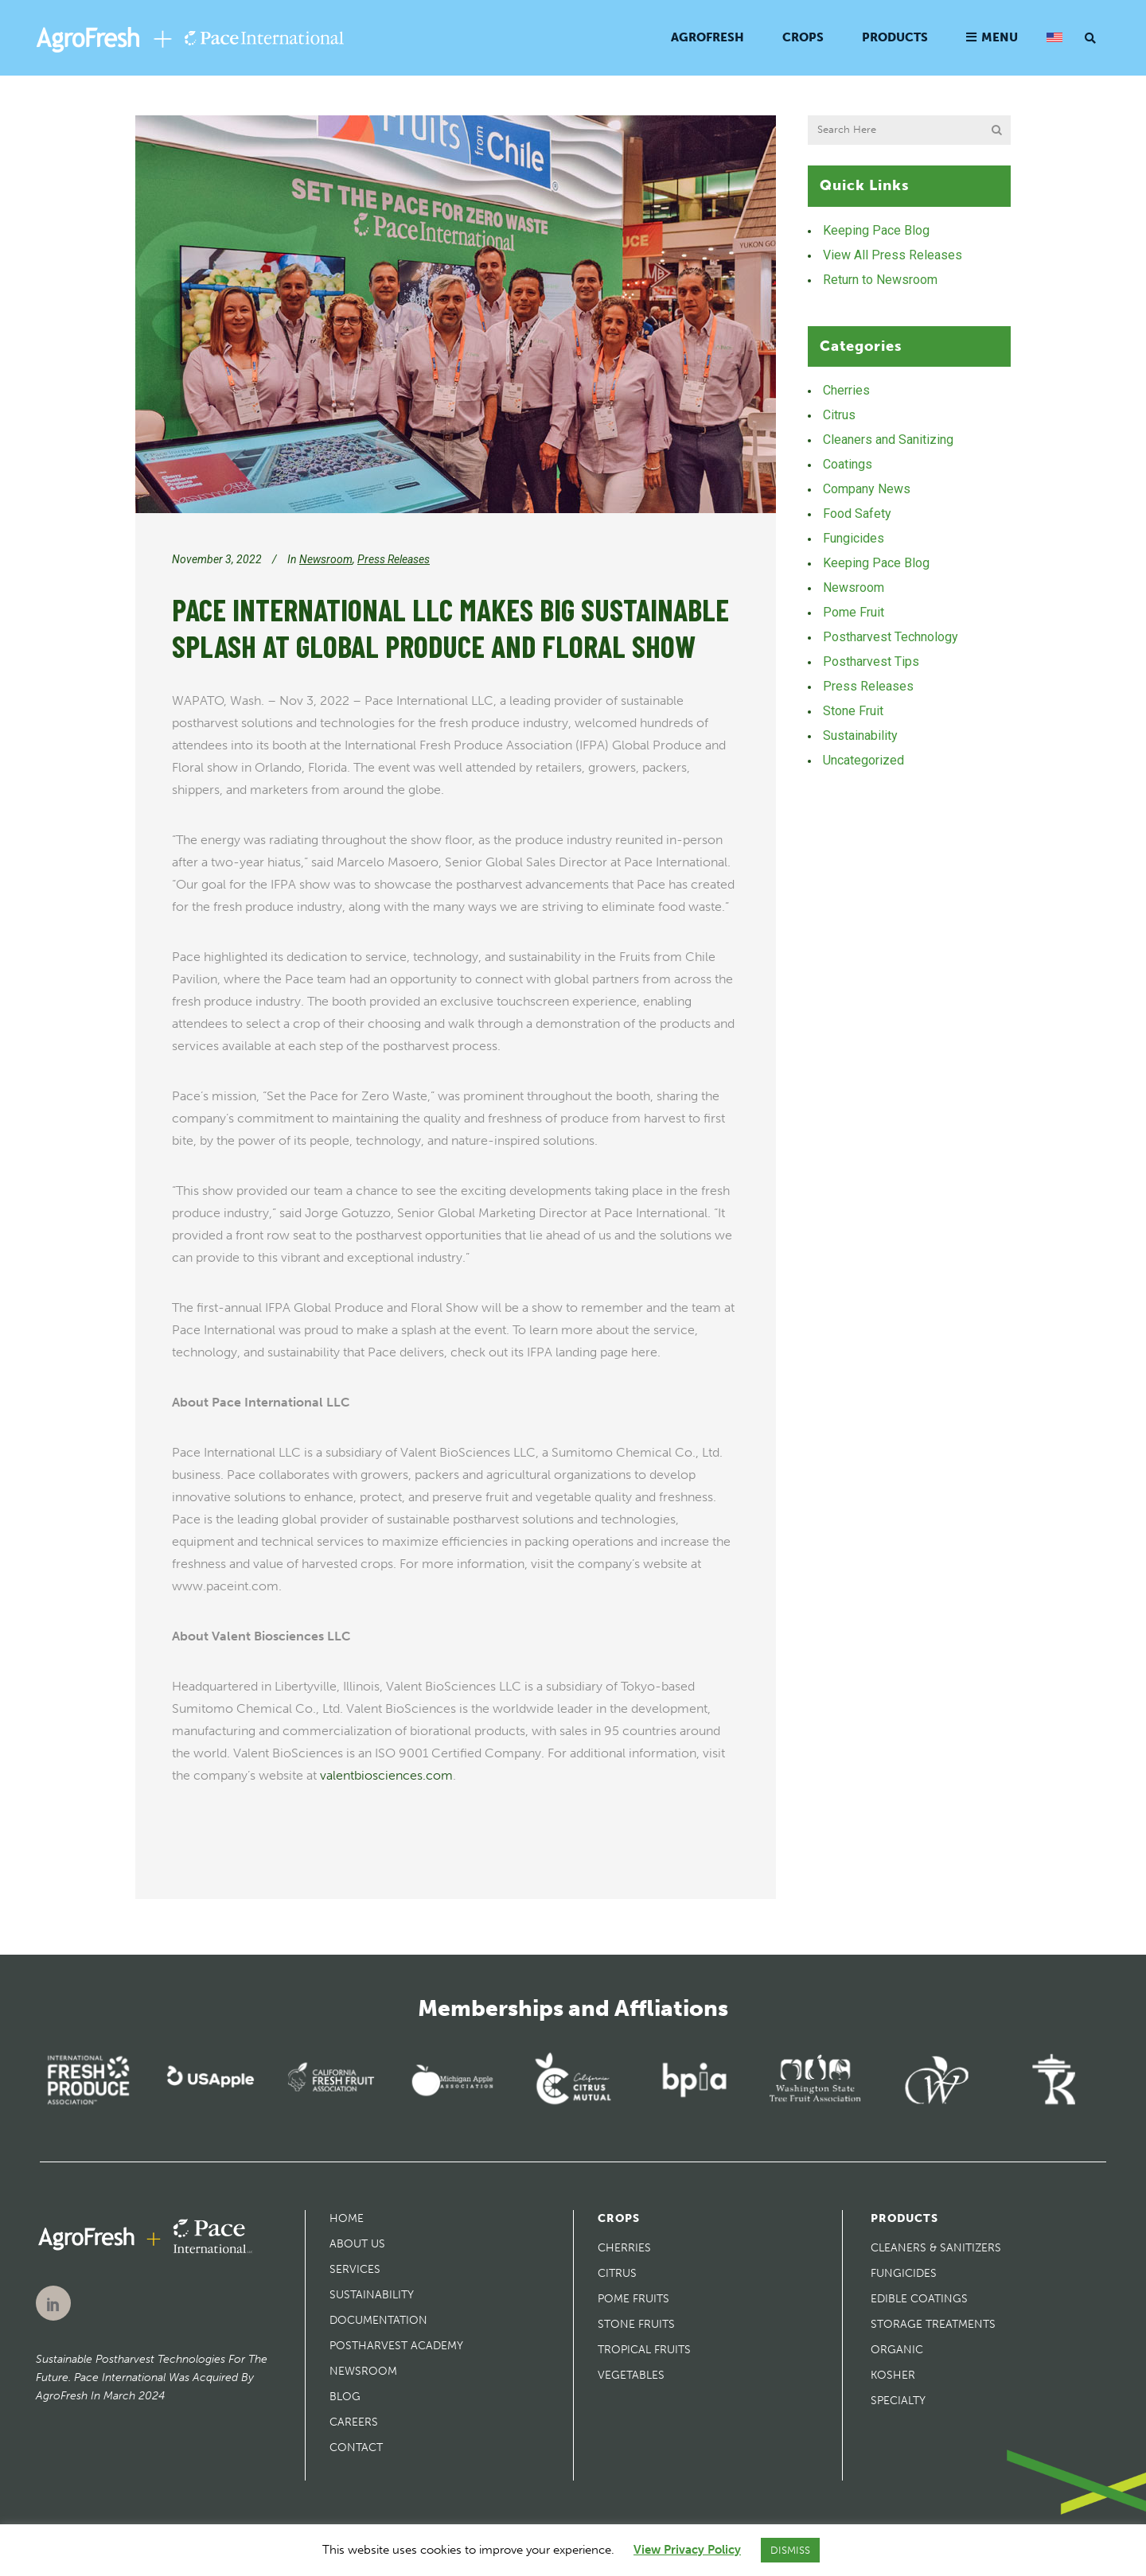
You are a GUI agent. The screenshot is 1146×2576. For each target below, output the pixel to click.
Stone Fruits (636, 2324)
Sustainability (860, 735)
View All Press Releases (892, 255)
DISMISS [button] (790, 2550)
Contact (356, 2447)
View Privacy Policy (687, 2550)
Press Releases (393, 559)
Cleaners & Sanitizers (936, 2248)
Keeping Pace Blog (876, 230)
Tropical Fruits (644, 2349)
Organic (897, 2349)
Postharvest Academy (396, 2345)
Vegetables (631, 2375)
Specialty (898, 2400)
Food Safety (857, 513)
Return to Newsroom (880, 279)
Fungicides (853, 538)
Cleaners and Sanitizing (888, 439)
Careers (353, 2422)
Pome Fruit (853, 612)
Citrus (839, 414)
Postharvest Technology (890, 636)
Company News (866, 488)
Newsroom (326, 559)
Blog (345, 2396)
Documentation (378, 2320)
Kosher (893, 2375)
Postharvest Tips (871, 661)
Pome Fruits (633, 2299)
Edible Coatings (919, 2299)
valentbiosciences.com (386, 1775)
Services (354, 2269)
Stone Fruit (853, 710)
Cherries (846, 390)
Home (346, 2218)
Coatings (847, 464)
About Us (357, 2244)
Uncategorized (863, 760)
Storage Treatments (933, 2324)
